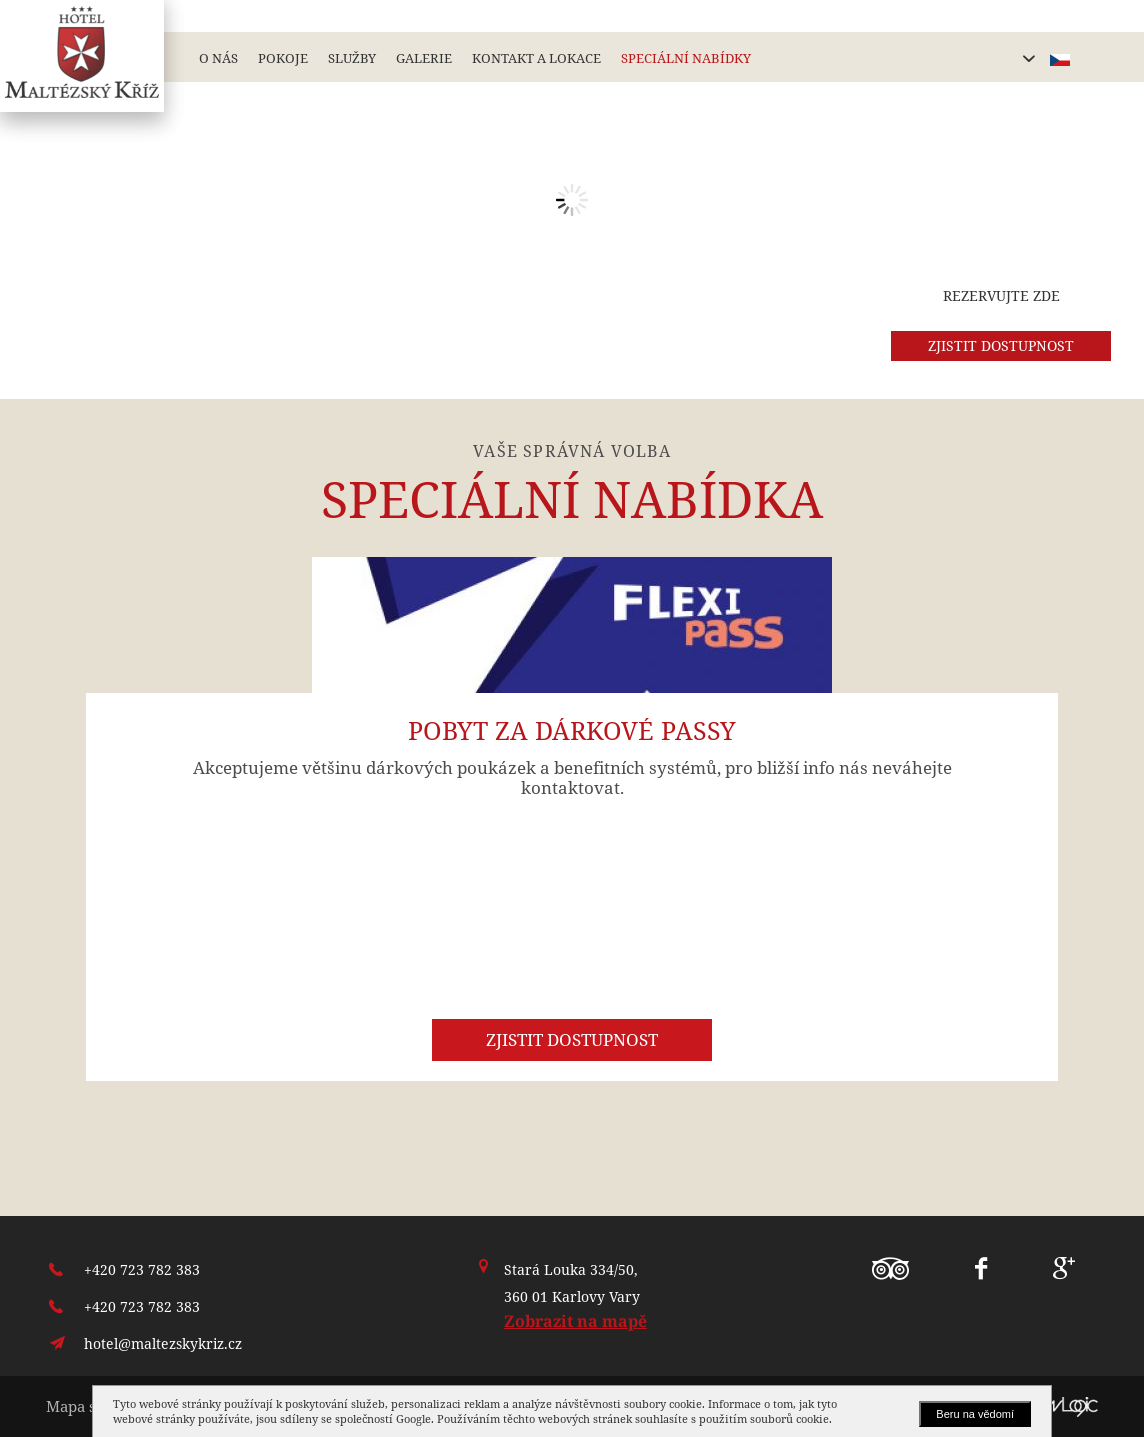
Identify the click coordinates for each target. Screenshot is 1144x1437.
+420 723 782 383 (142, 1269)
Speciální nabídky (686, 58)
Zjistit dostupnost (572, 1039)
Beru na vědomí (975, 1414)
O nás (218, 58)
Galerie (424, 58)
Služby (352, 58)
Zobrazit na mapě (575, 1321)
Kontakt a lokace (536, 58)
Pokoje (283, 58)
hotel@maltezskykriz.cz (163, 1343)
